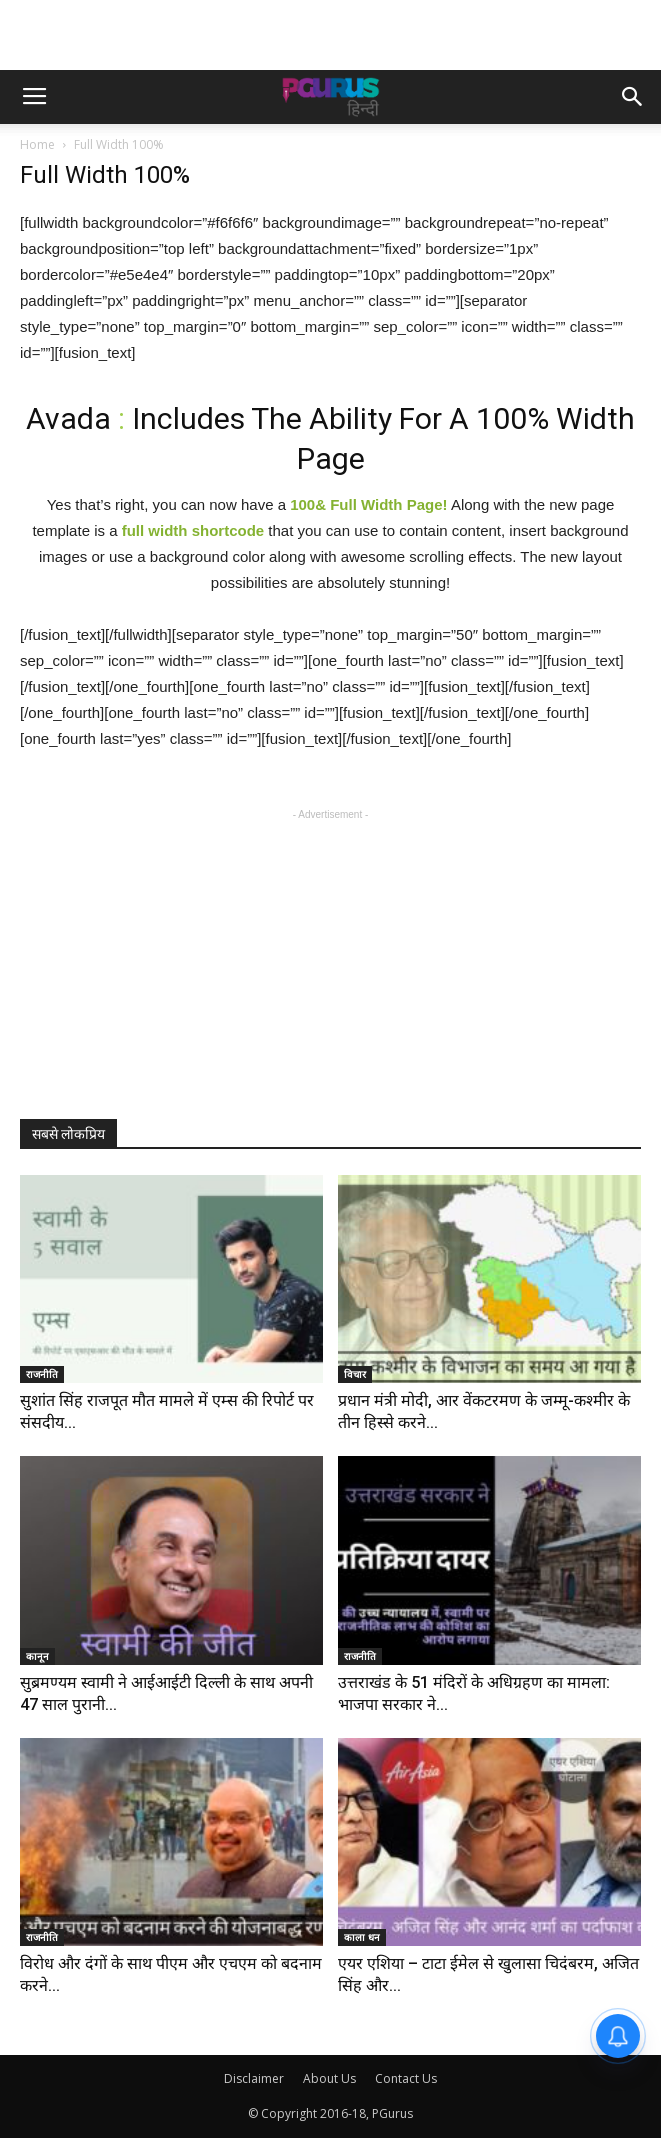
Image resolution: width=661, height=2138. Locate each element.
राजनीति (42, 1374)
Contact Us (406, 2078)
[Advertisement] (331, 35)
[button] (633, 97)
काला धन (362, 1937)
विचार (355, 1374)
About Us (329, 2078)
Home (37, 144)
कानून (37, 1656)
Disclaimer (254, 2078)
